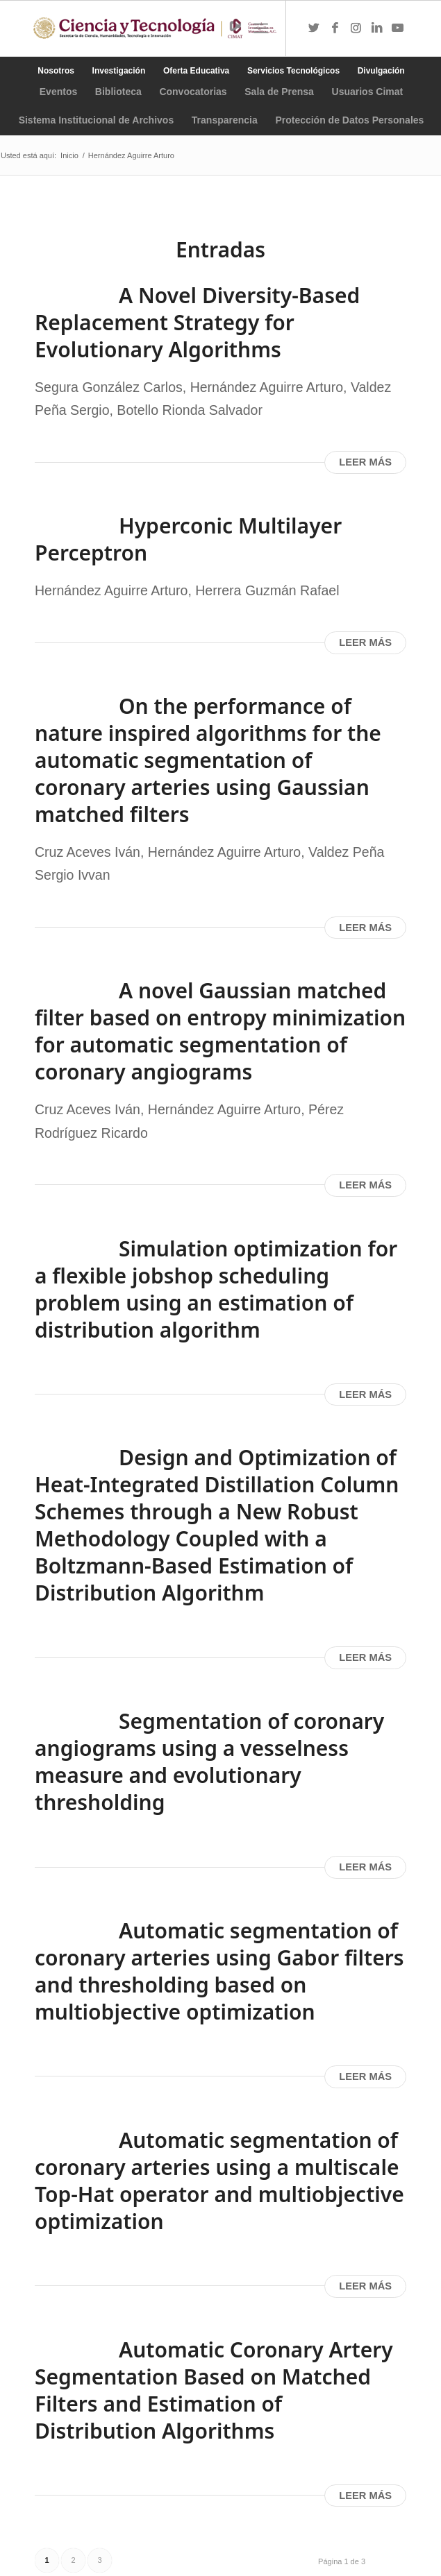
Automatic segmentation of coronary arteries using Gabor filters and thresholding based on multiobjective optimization (219, 1971)
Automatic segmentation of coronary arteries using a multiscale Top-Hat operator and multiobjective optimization (219, 2180)
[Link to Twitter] (313, 28)
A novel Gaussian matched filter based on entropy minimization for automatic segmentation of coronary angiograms (220, 1031)
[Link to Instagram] (355, 28)
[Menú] (260, 28)
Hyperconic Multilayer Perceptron (188, 539)
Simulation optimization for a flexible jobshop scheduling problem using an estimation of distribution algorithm (216, 1289)
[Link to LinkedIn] (376, 28)
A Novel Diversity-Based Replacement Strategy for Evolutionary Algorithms (197, 322)
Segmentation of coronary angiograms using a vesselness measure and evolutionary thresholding (209, 1761)
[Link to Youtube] (397, 28)
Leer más (365, 462)
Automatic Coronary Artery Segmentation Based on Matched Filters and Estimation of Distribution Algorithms (214, 2390)
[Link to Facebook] (334, 28)
